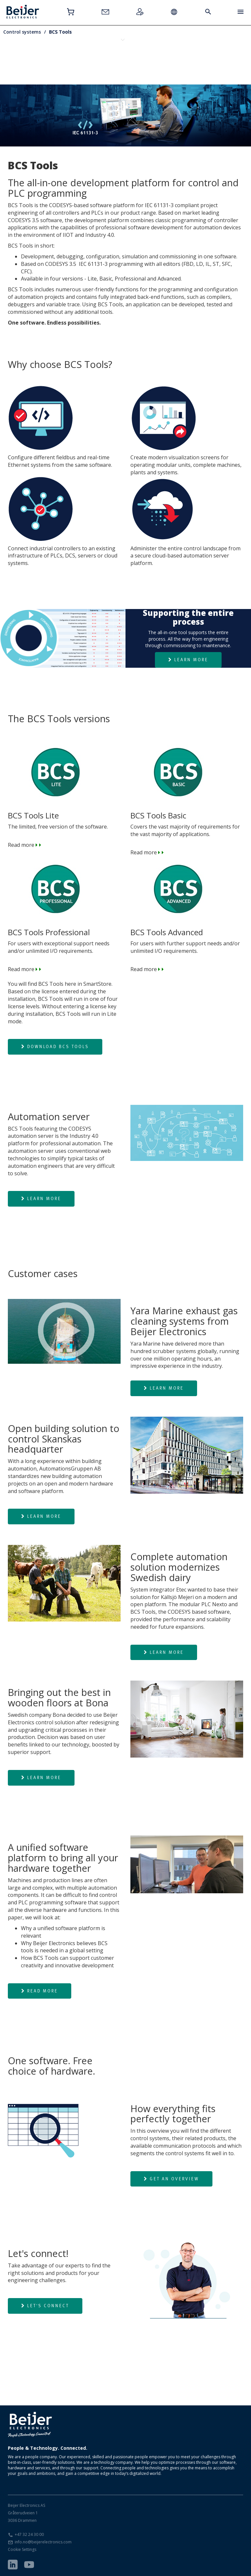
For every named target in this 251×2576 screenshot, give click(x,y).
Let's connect (45, 2305)
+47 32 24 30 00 (29, 2534)
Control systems (22, 32)
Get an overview (171, 2178)
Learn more (188, 659)
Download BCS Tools (55, 1046)
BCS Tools (60, 32)
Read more (186, 812)
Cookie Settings (22, 2549)
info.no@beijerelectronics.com (43, 2542)
